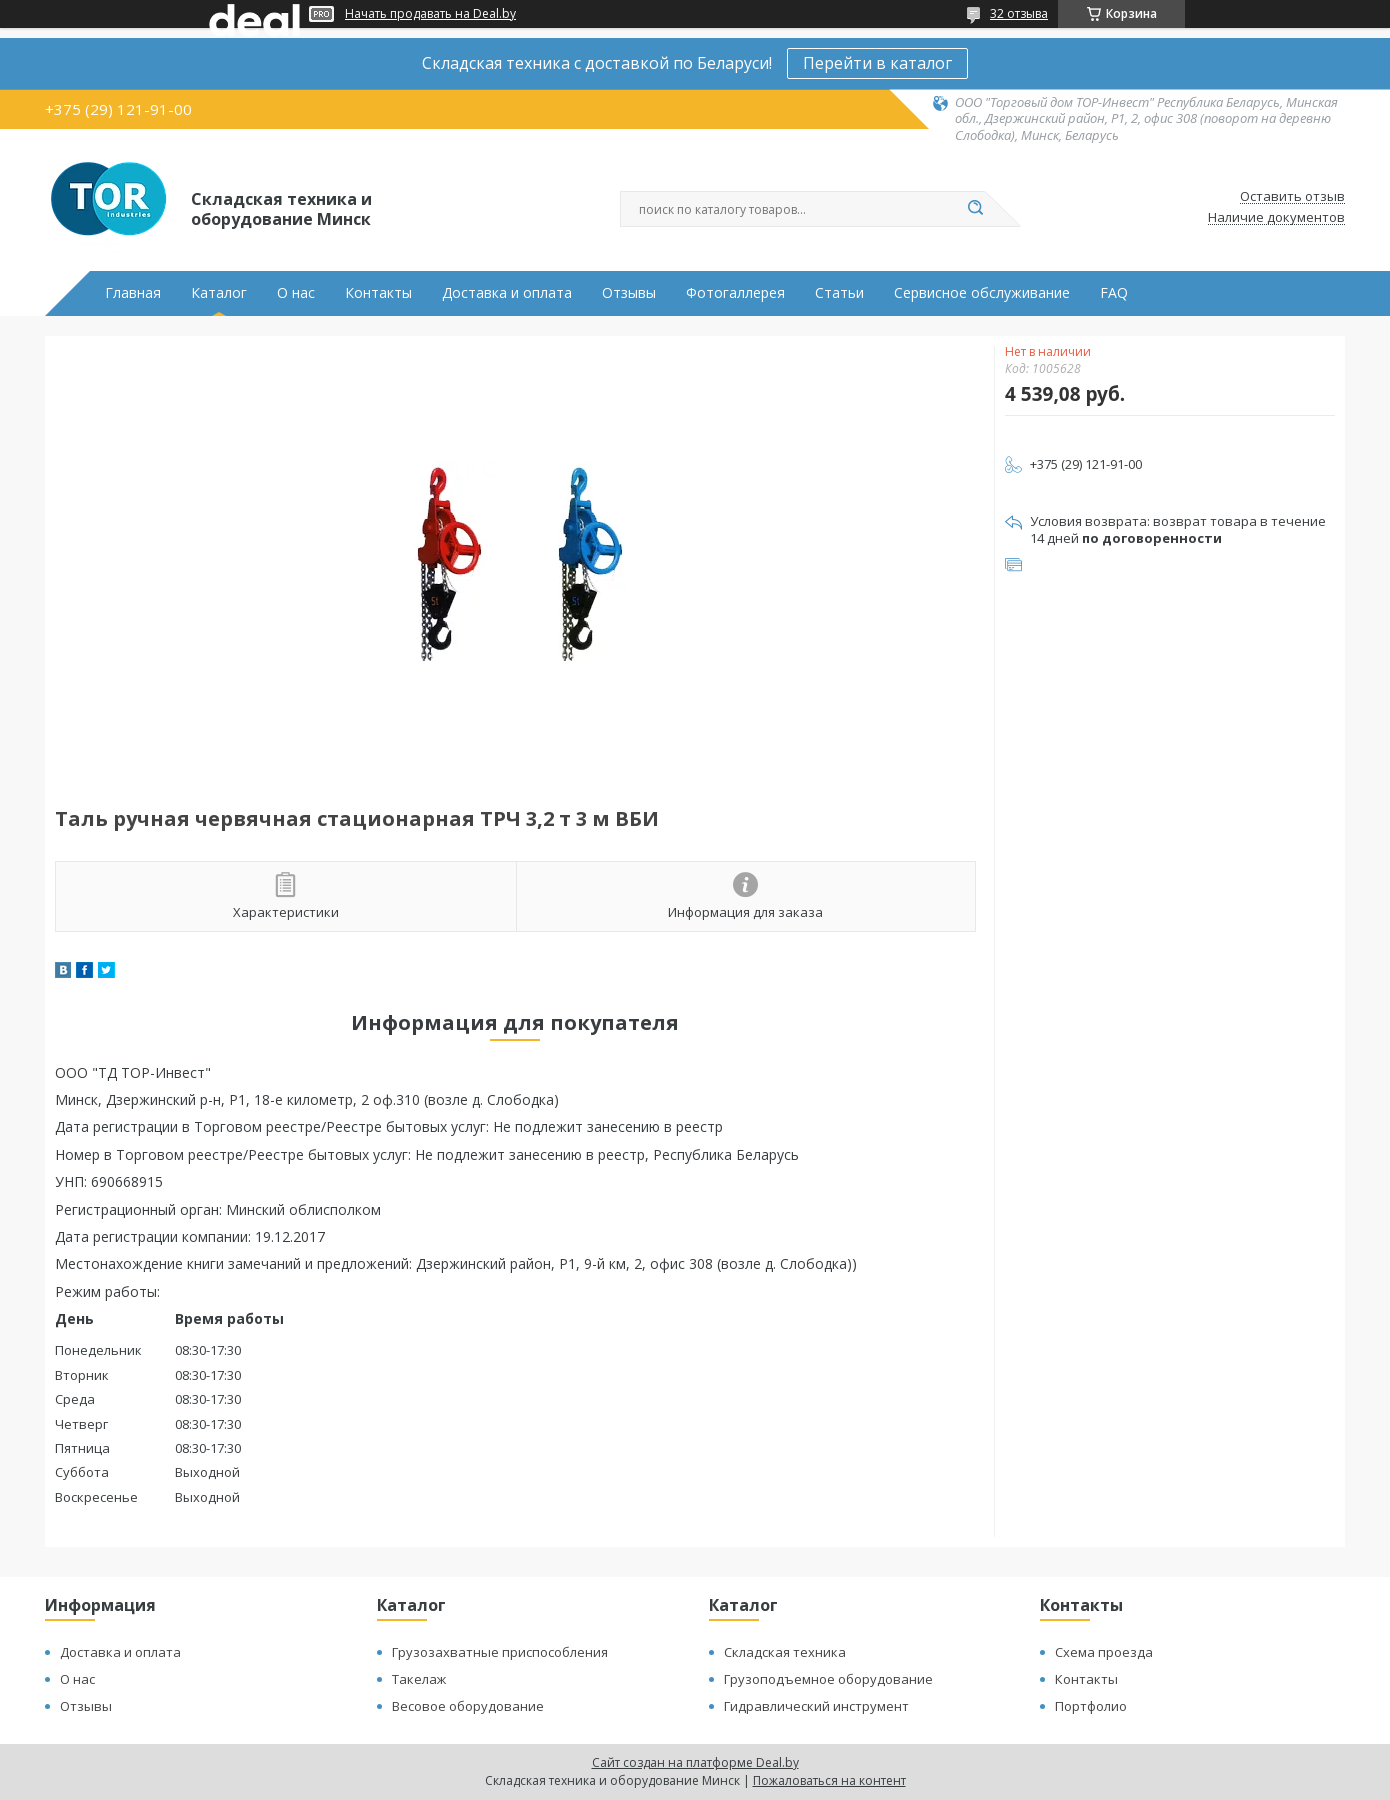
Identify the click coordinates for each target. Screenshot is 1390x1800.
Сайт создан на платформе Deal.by (695, 1762)
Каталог (219, 293)
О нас (296, 293)
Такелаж (419, 1679)
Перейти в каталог (877, 63)
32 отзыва (1019, 13)
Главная (133, 293)
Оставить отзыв (1292, 197)
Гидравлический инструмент (816, 1706)
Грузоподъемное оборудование (828, 1679)
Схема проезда (1104, 1652)
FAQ (1114, 293)
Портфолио (1091, 1706)
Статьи (839, 293)
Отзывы (629, 293)
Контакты (378, 293)
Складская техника (785, 1652)
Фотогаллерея (735, 293)
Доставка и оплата (507, 293)
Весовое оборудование (468, 1706)
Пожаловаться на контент (829, 1780)
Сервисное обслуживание (982, 293)
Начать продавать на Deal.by (430, 14)
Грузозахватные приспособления (500, 1652)
